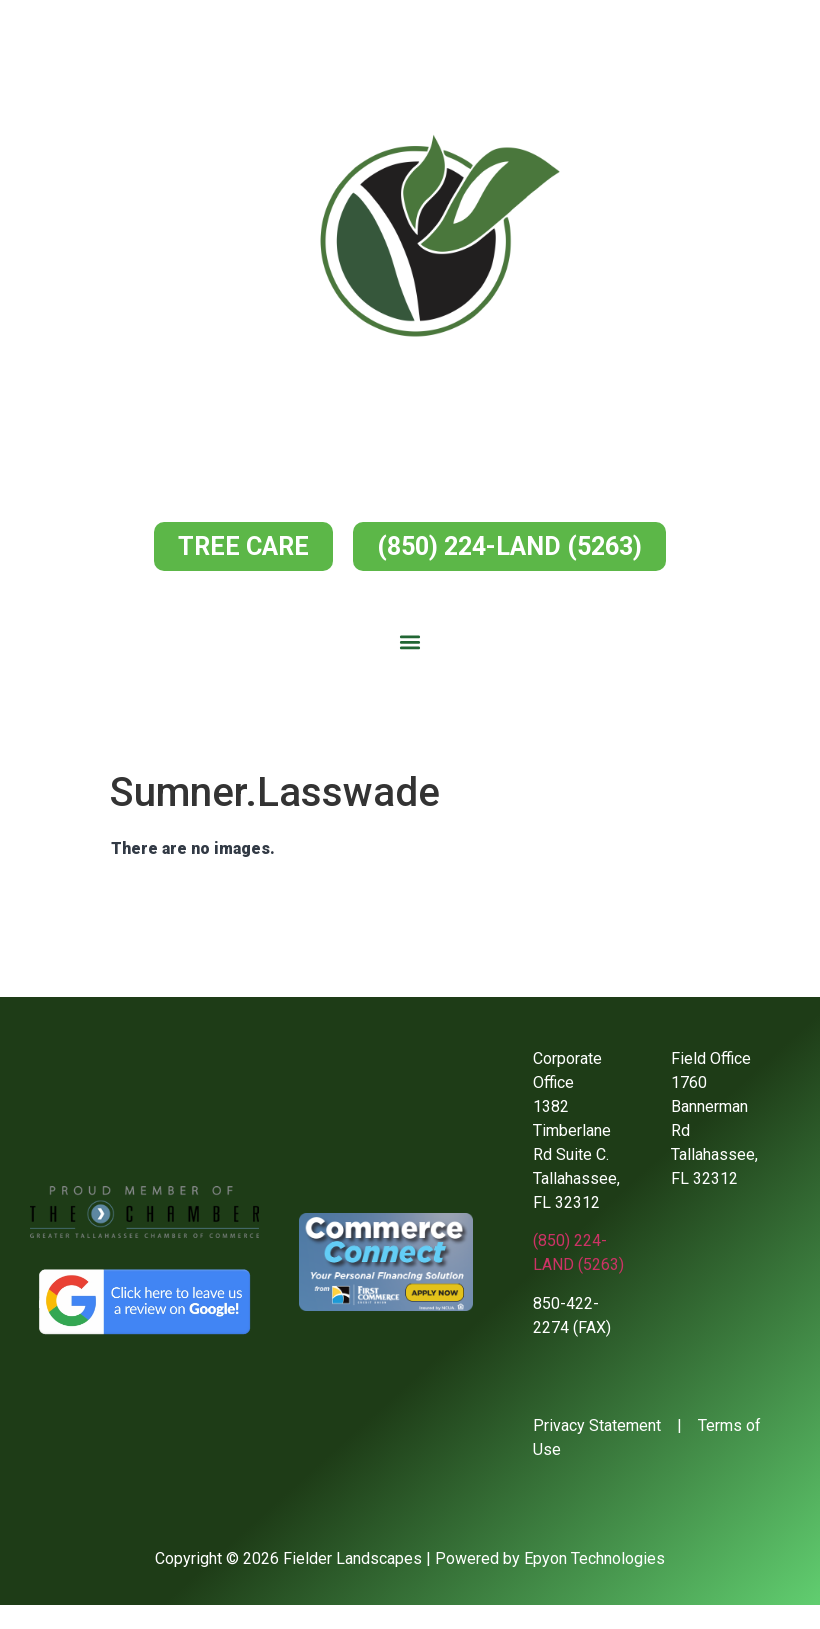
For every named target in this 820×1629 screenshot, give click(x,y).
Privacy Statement (597, 1425)
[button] (410, 642)
